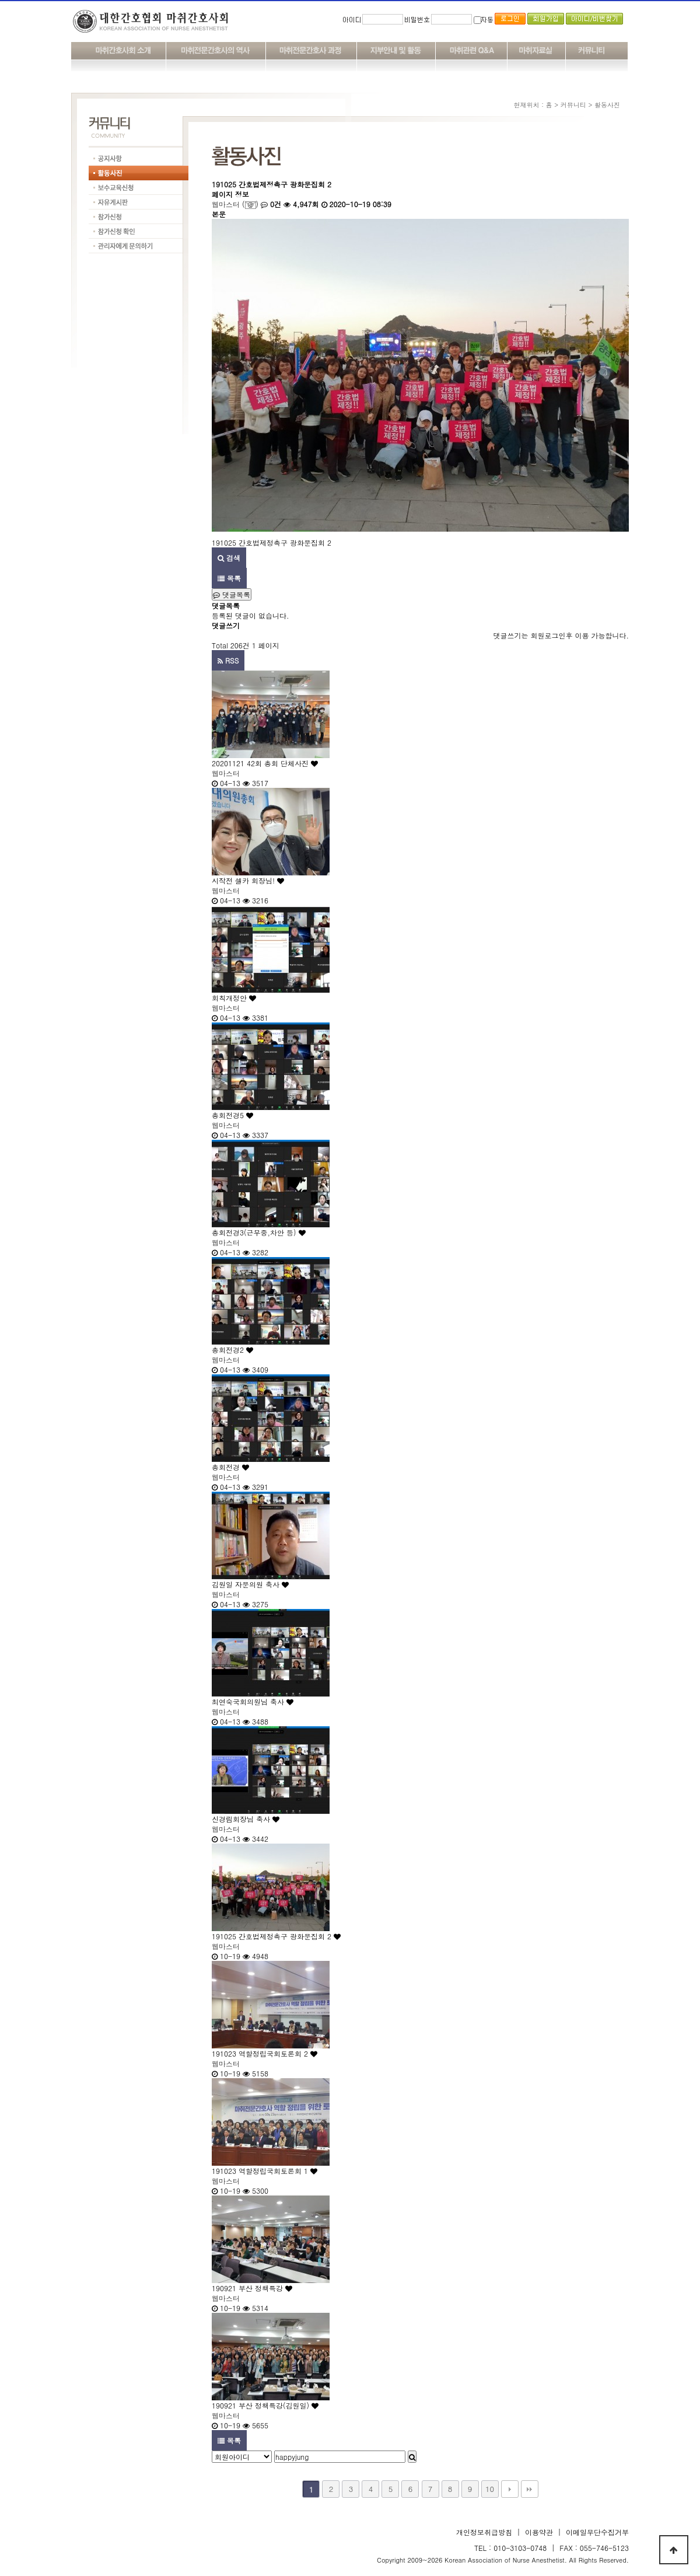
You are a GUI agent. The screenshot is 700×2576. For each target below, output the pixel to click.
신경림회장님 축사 (245, 1819)
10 (489, 2488)
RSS (228, 660)
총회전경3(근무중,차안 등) (259, 1232)
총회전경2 (232, 1350)
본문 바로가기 (0, 0)
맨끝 (529, 2489)
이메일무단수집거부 (597, 2532)
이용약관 (539, 2532)
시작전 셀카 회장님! (248, 880)
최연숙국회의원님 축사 (252, 1701)
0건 (271, 204)
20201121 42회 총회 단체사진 (265, 763)
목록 (229, 578)
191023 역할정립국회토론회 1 (264, 2171)
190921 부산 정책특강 (252, 2288)
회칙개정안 (234, 998)
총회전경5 (232, 1115)
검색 (229, 558)
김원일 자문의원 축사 (250, 1584)
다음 (510, 2489)
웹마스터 (226, 204)
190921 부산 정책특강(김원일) (265, 2405)
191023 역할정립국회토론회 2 (264, 2053)
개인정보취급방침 (484, 2532)
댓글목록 (231, 594)
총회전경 (230, 1467)
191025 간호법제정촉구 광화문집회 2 (276, 1936)
